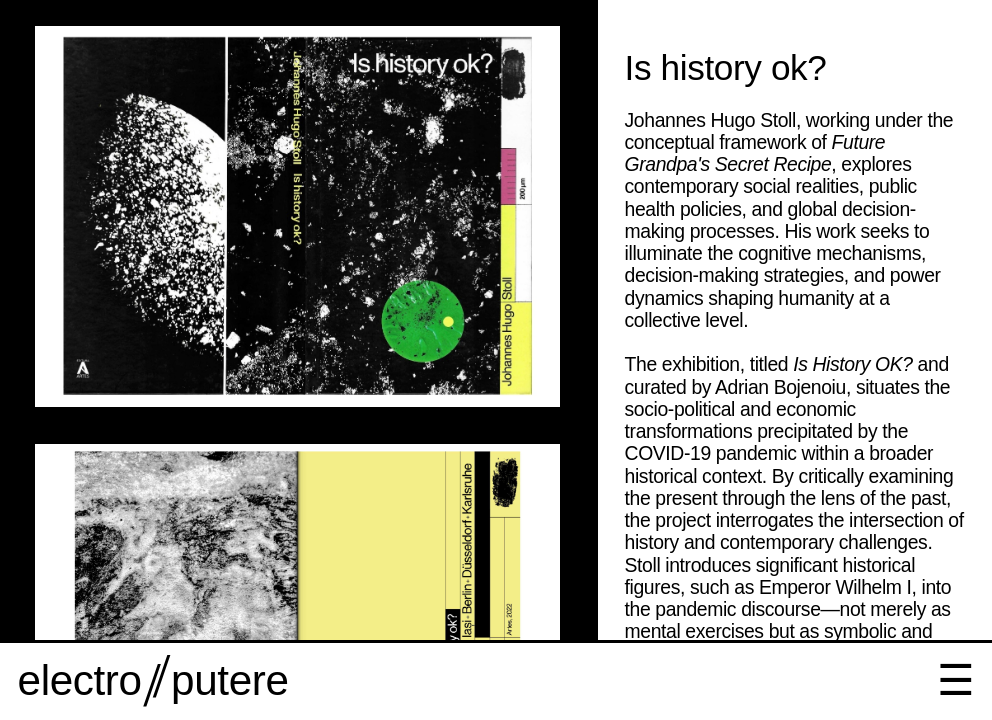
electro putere (153, 680)
